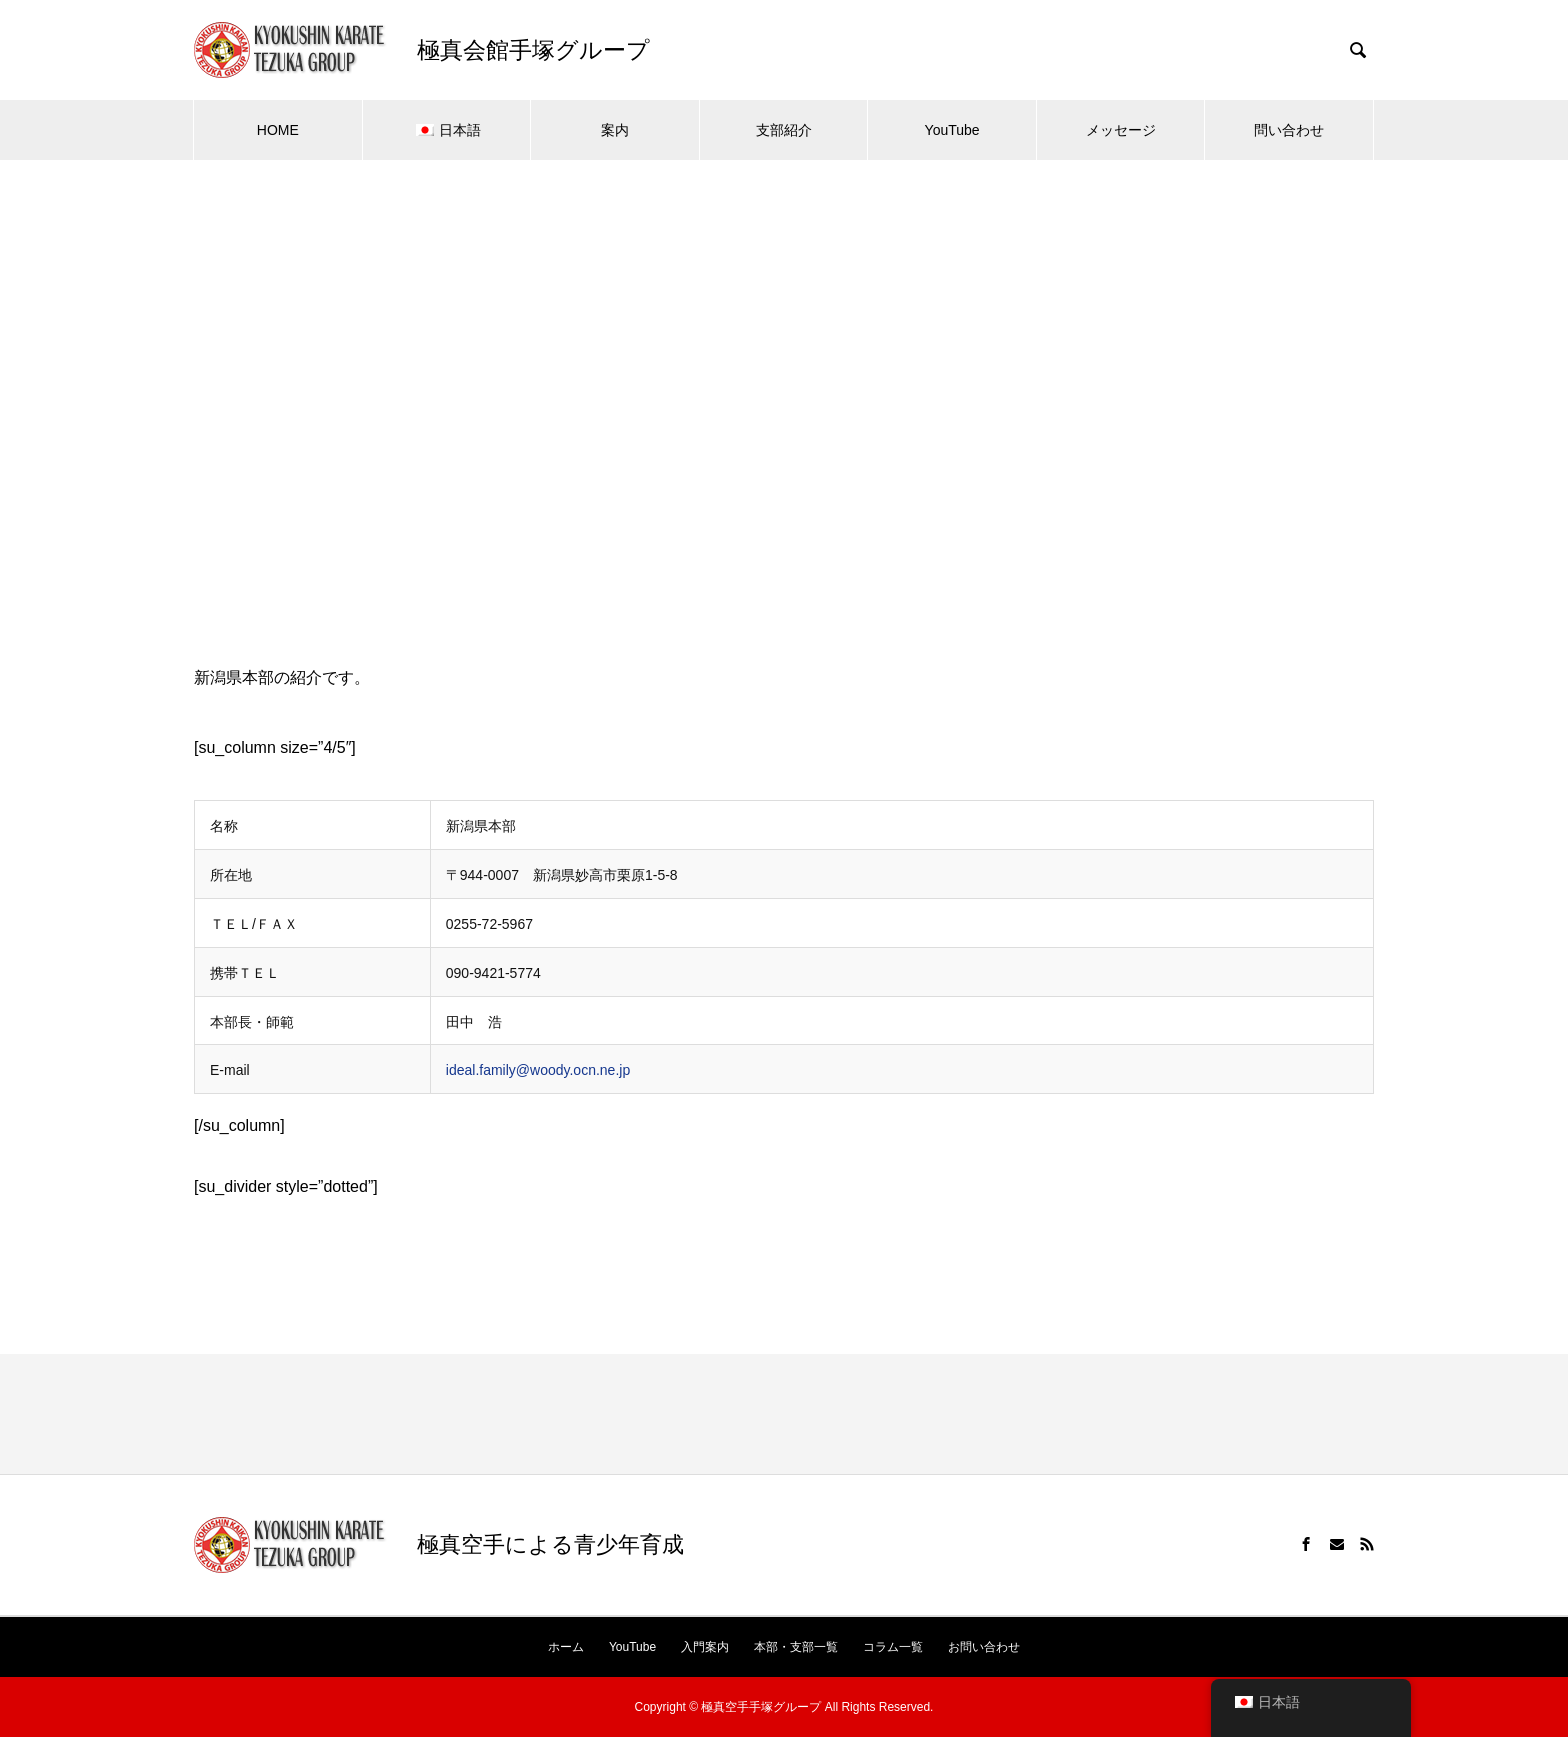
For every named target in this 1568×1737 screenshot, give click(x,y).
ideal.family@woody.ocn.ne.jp (538, 1070)
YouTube (952, 130)
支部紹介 (784, 130)
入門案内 (705, 1647)
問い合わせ (1289, 130)
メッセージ (1121, 130)
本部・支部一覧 (796, 1647)
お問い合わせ (984, 1647)
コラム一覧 (893, 1647)
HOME (278, 130)
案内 (615, 130)
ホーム (566, 1647)
